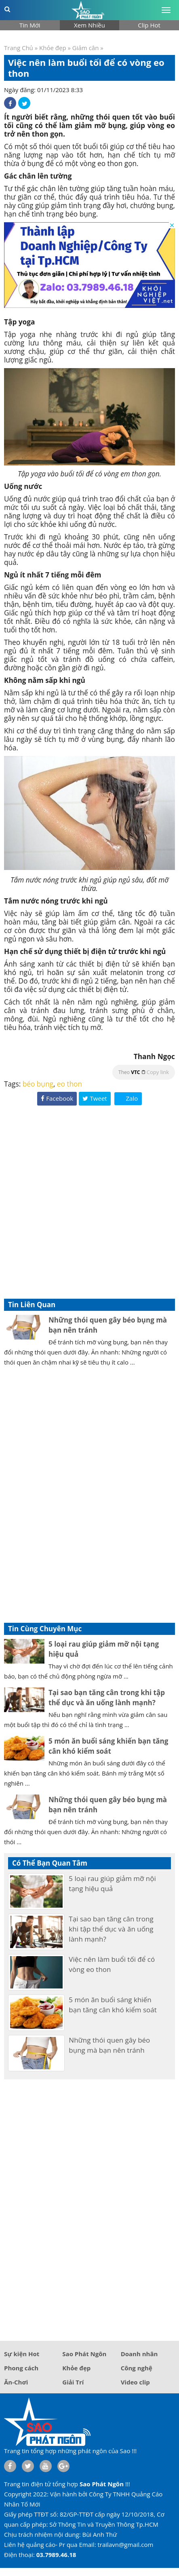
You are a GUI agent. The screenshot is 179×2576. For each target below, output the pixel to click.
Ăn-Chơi (16, 2382)
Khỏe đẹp (52, 48)
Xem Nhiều (89, 25)
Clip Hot (149, 25)
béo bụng (38, 1084)
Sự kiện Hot (21, 2354)
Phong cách (21, 2368)
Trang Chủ (18, 48)
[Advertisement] (89, 1202)
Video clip (135, 2382)
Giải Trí (73, 2382)
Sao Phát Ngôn (84, 2354)
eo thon (69, 1084)
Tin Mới (29, 25)
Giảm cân (85, 48)
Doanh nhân (139, 2354)
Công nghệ (136, 2368)
